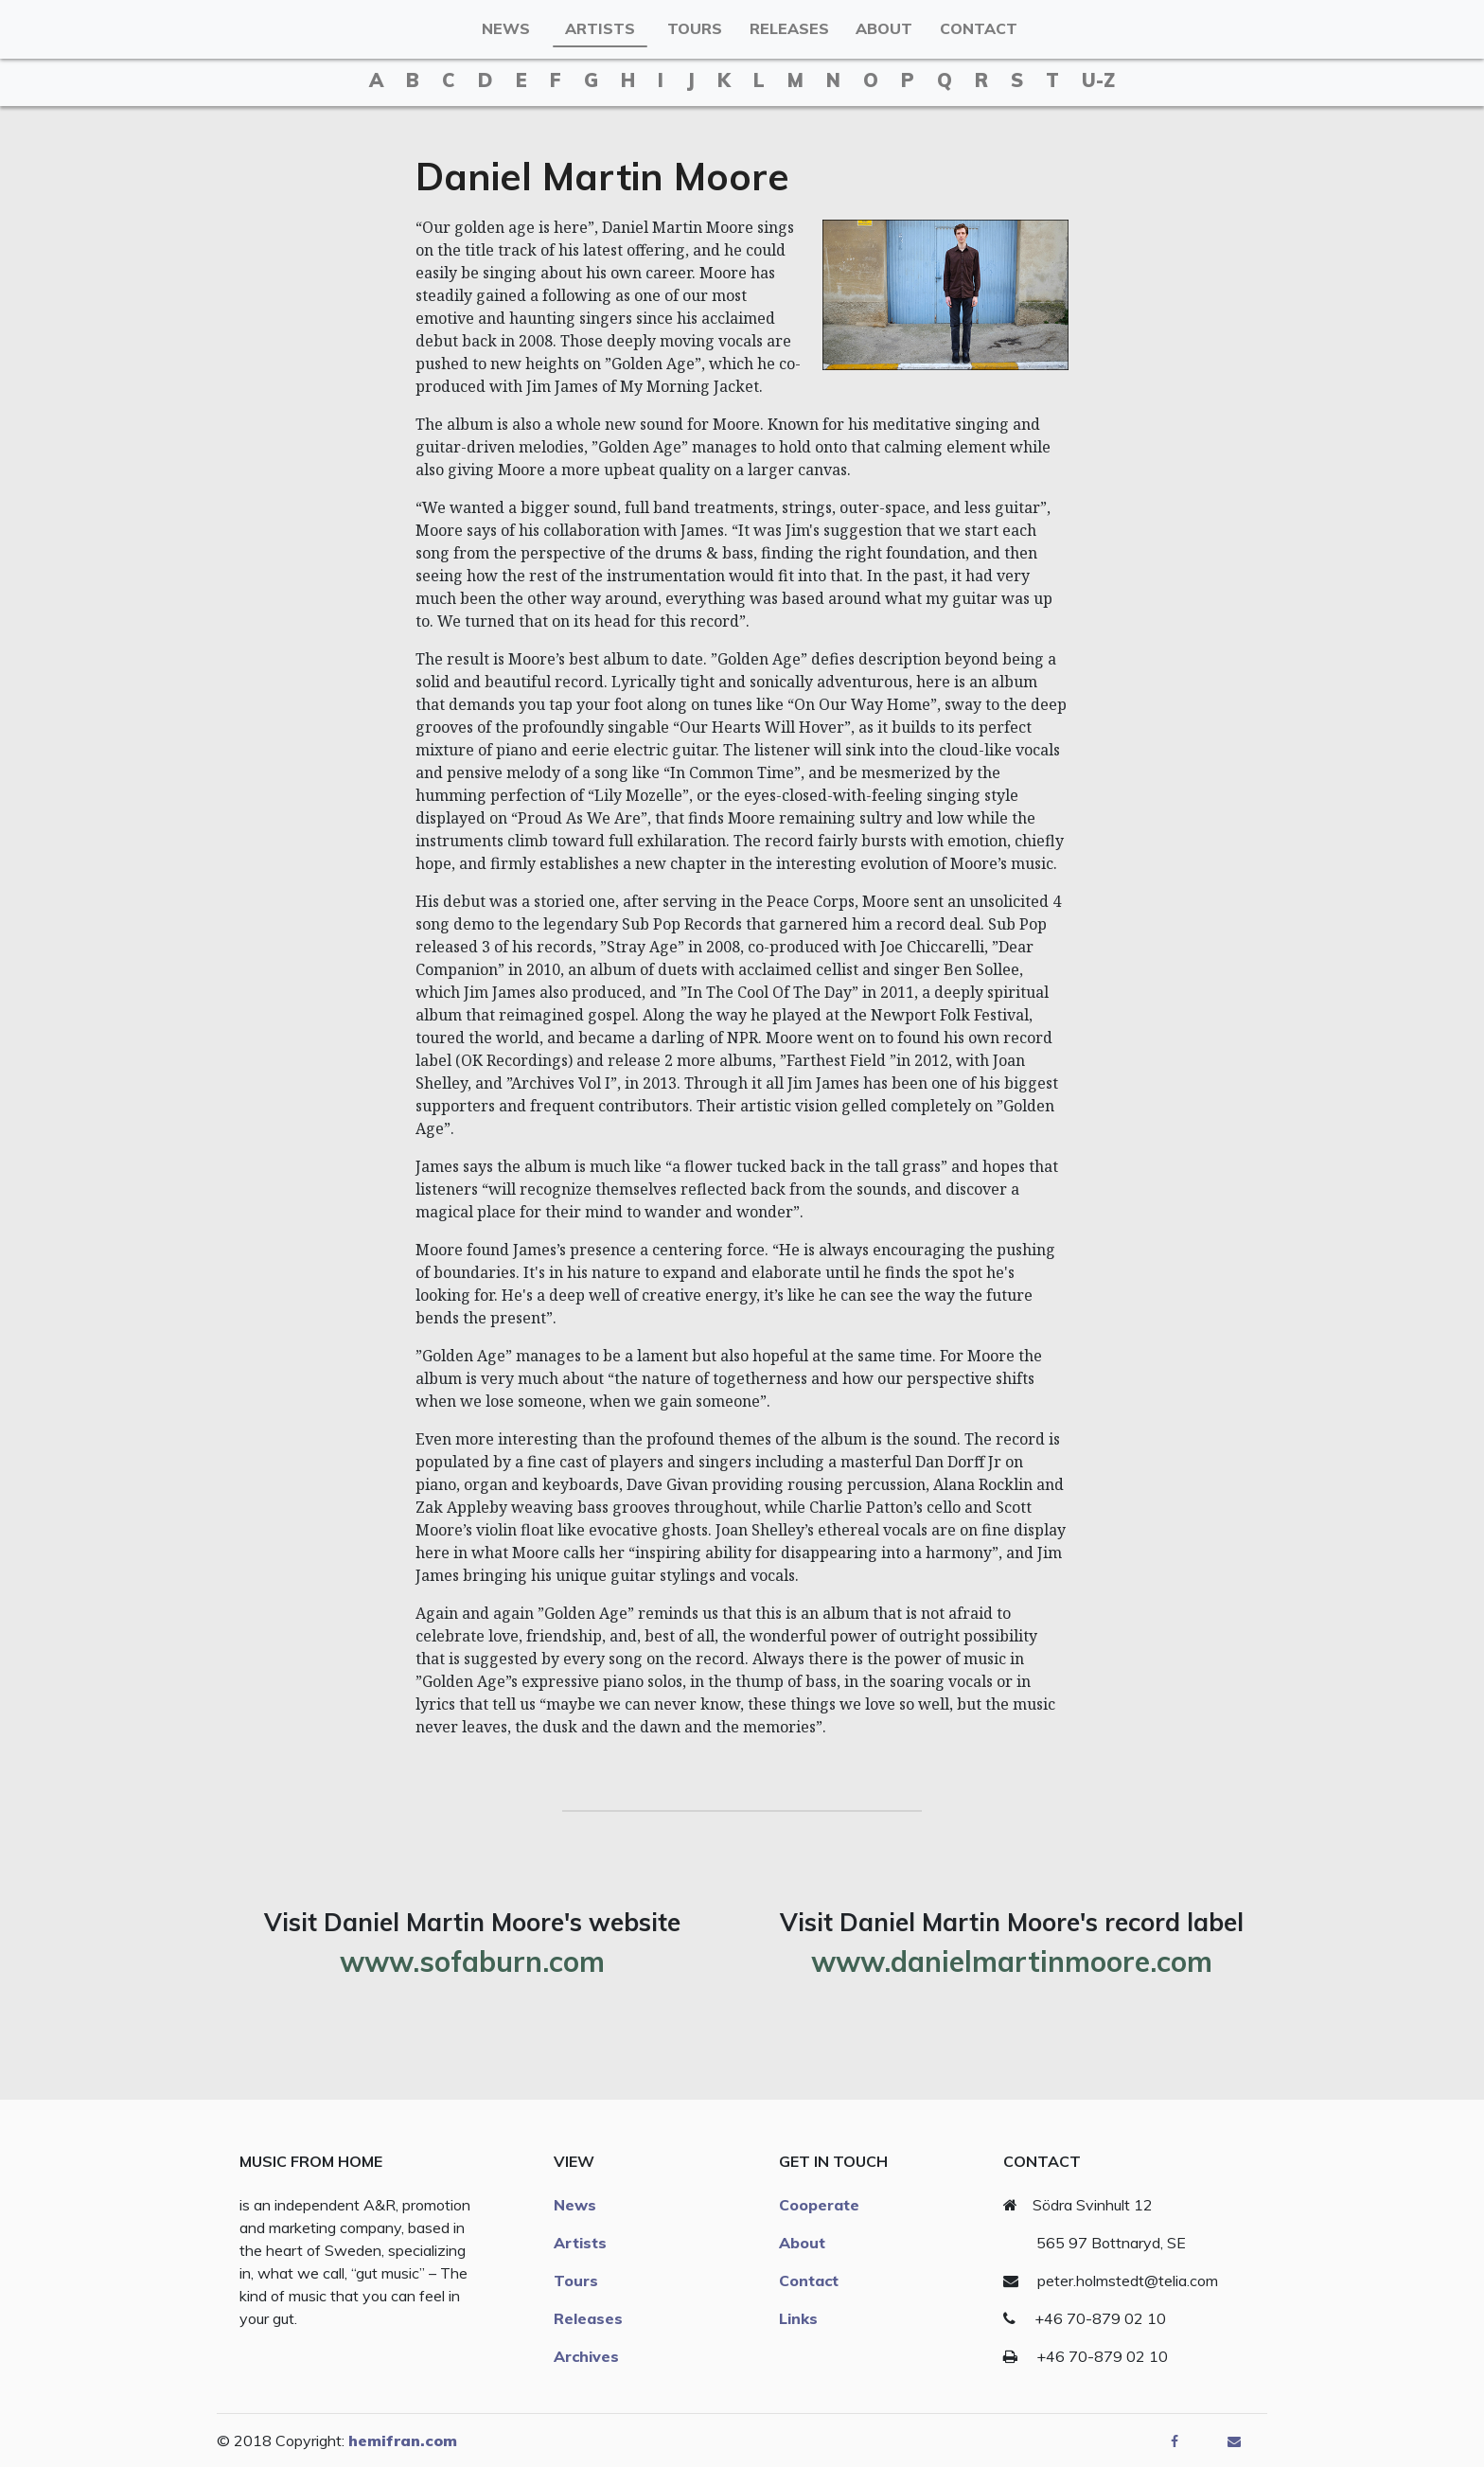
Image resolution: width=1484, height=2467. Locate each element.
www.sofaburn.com (472, 1961)
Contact (978, 28)
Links (798, 2318)
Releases (789, 28)
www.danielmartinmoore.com (1011, 1961)
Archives (586, 2356)
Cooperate (819, 2204)
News (506, 28)
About (884, 28)
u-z (1098, 80)
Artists (600, 28)
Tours (694, 28)
